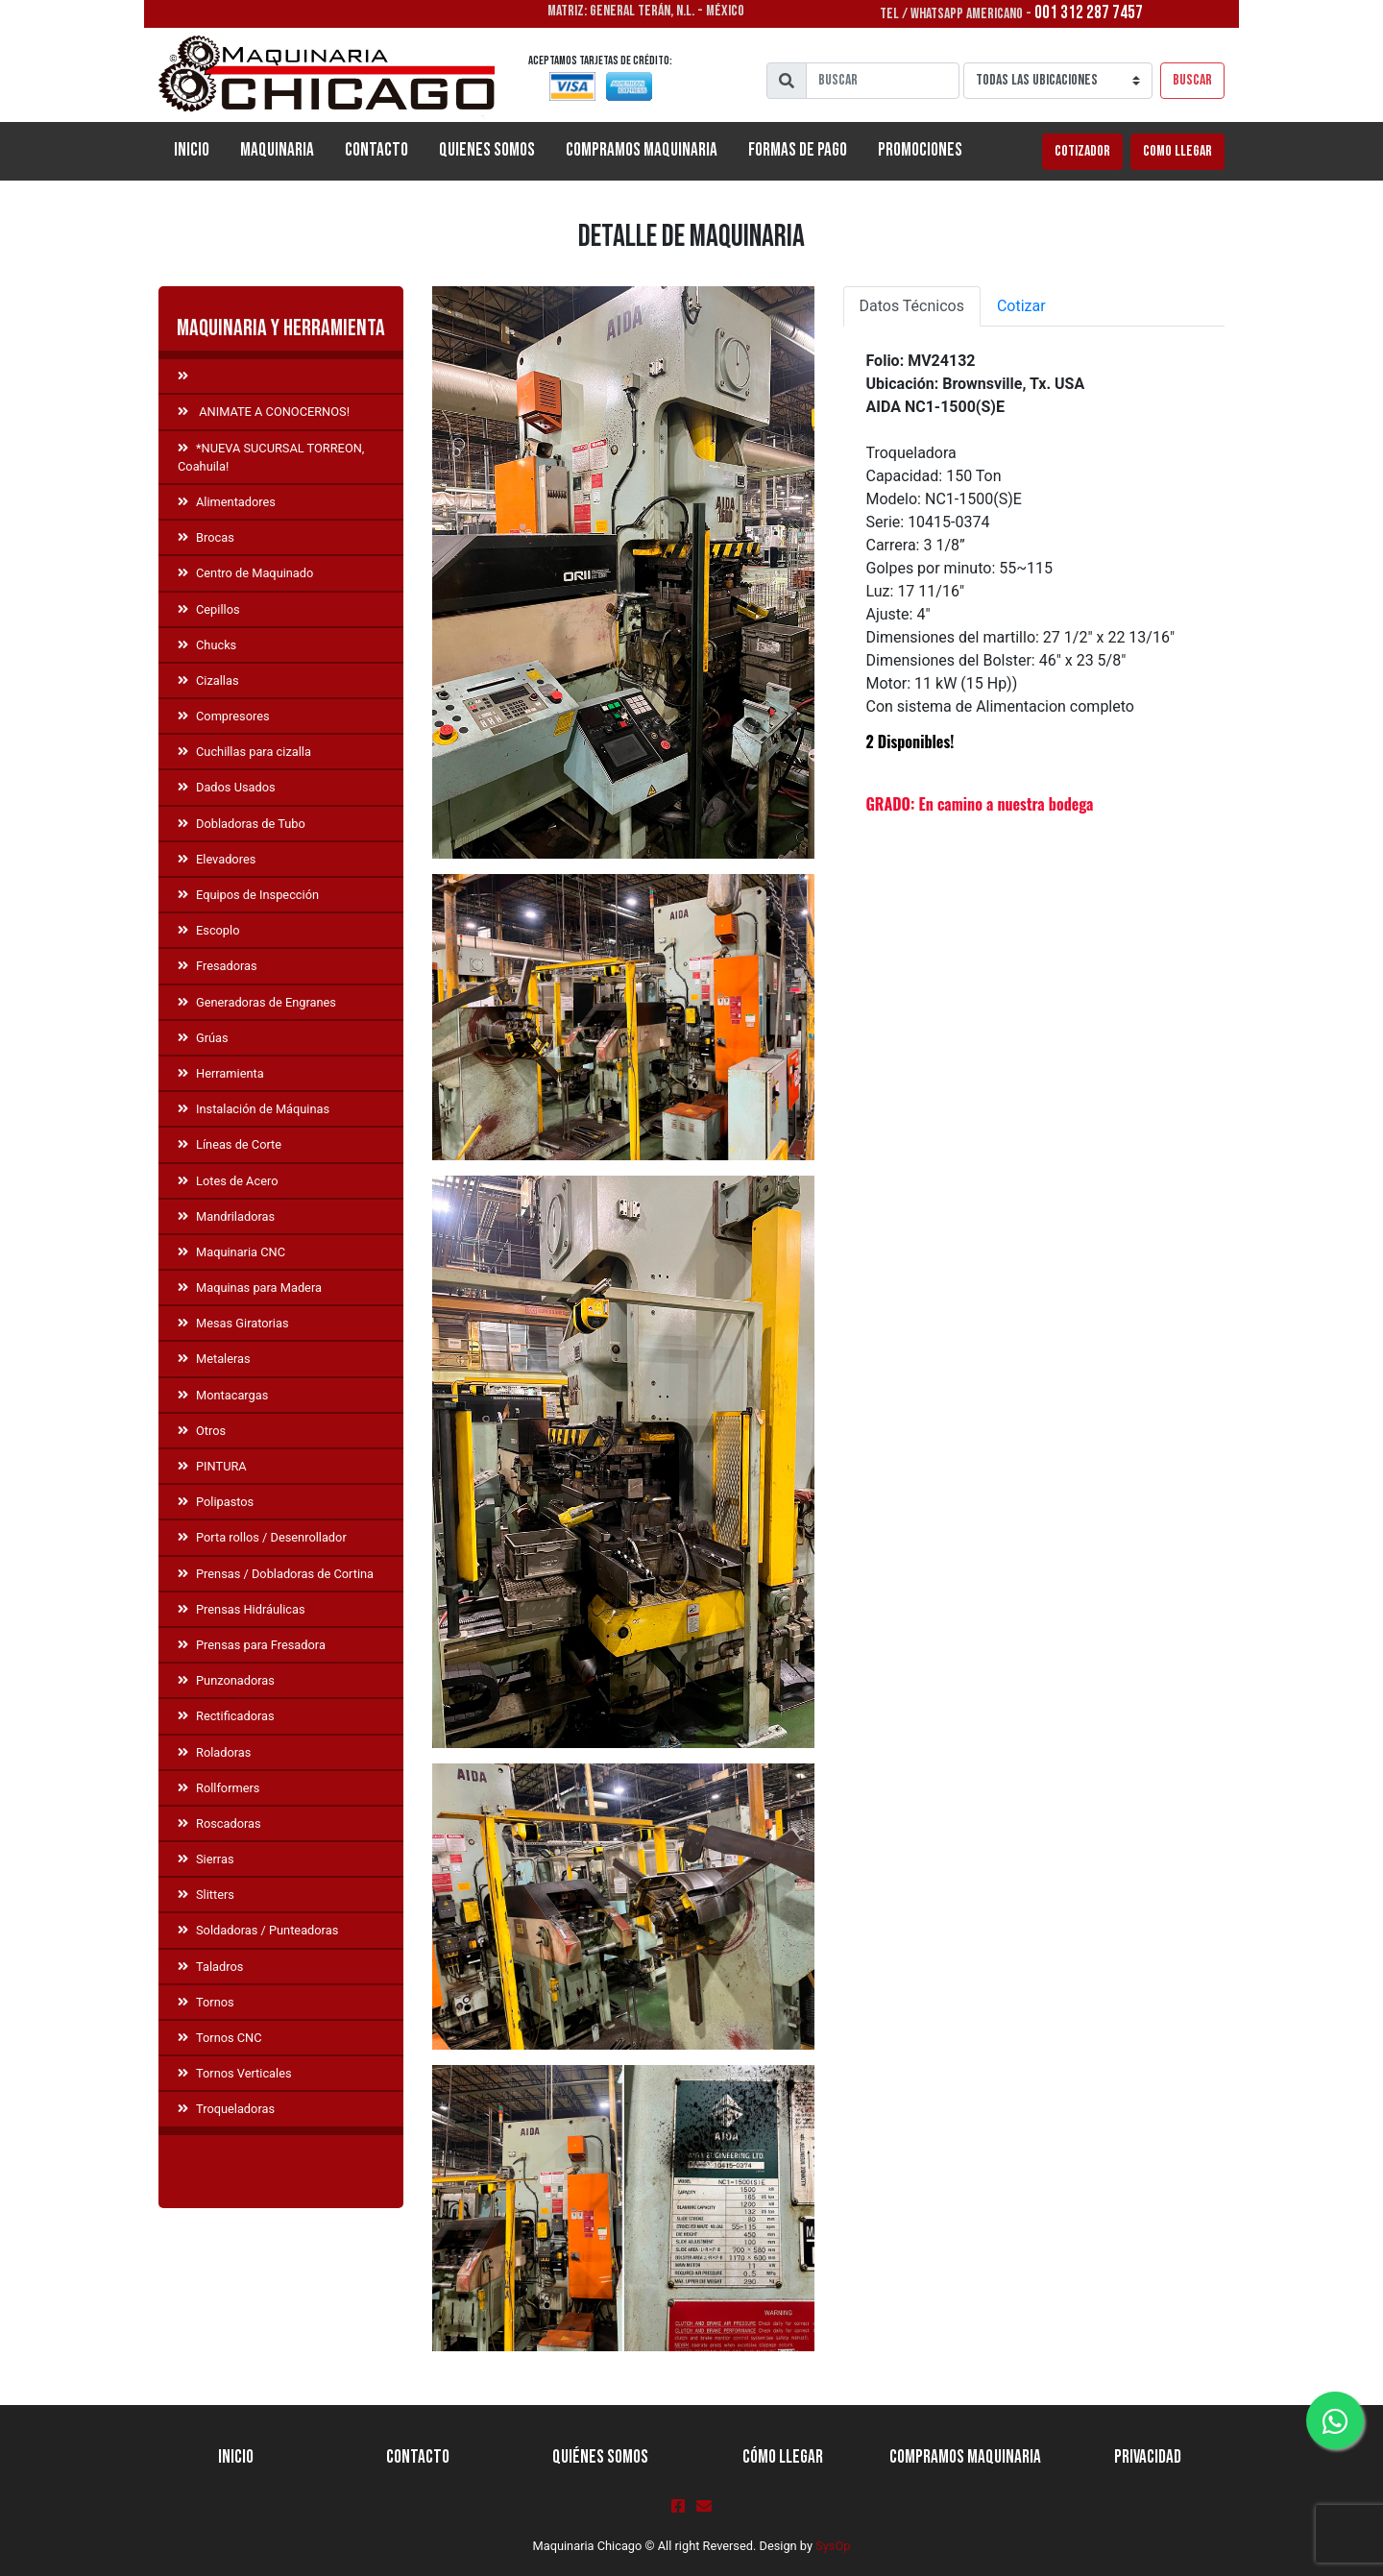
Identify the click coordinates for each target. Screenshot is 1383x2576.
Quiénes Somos (600, 2457)
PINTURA (212, 1466)
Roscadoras (219, 1823)
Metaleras (214, 1358)
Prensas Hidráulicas (241, 1609)
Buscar (1192, 80)
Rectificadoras (226, 1716)
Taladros (210, 1966)
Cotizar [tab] (1021, 306)
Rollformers (218, 1788)
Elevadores (216, 859)
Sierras (205, 1859)
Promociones (920, 150)
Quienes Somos (487, 150)
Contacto (376, 150)
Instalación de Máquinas (253, 1109)
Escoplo (208, 930)
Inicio (199, 148)
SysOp (832, 2546)
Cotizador (1082, 151)
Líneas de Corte (229, 1144)
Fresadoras (217, 966)
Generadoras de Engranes (257, 1002)
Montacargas (223, 1395)
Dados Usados (227, 787)
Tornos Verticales (235, 2073)
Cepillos (209, 609)
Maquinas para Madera (250, 1287)
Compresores (224, 716)
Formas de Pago (797, 150)
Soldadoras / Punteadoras (258, 1930)
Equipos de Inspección (248, 894)
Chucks (207, 645)
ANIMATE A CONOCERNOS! (264, 411)
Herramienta (221, 1073)
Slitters (206, 1894)
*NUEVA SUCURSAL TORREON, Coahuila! (271, 457)
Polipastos (216, 1502)
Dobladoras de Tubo (241, 823)
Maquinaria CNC (231, 1252)
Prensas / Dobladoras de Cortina (276, 1574)
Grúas (203, 1038)
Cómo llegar (782, 2457)
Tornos (206, 2002)
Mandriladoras (226, 1216)
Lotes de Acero (228, 1181)
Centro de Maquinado (245, 573)
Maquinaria (277, 150)
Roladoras (214, 1752)
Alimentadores (227, 502)
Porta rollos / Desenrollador (262, 1537)
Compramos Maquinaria (641, 150)
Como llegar (1177, 151)
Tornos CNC (220, 2037)
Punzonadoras (226, 1680)
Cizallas (208, 680)
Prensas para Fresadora (252, 1645)
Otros (202, 1430)
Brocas (206, 537)
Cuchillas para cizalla (244, 751)
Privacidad (1147, 2457)
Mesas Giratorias (233, 1323)
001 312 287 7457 (1088, 13)
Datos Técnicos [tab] (912, 306)
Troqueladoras (226, 2109)
